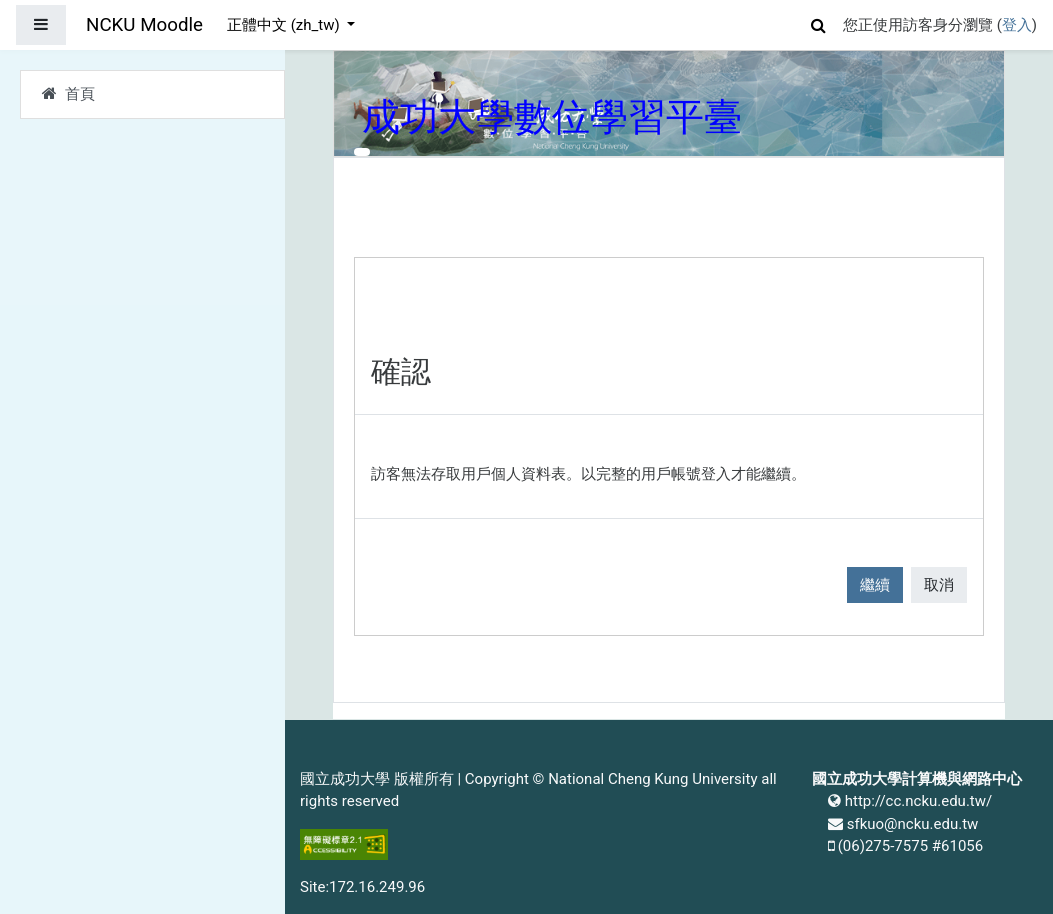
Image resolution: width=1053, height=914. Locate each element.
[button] (819, 22)
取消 (939, 585)
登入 (1017, 25)
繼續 (875, 585)
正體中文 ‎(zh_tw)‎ (285, 25)
